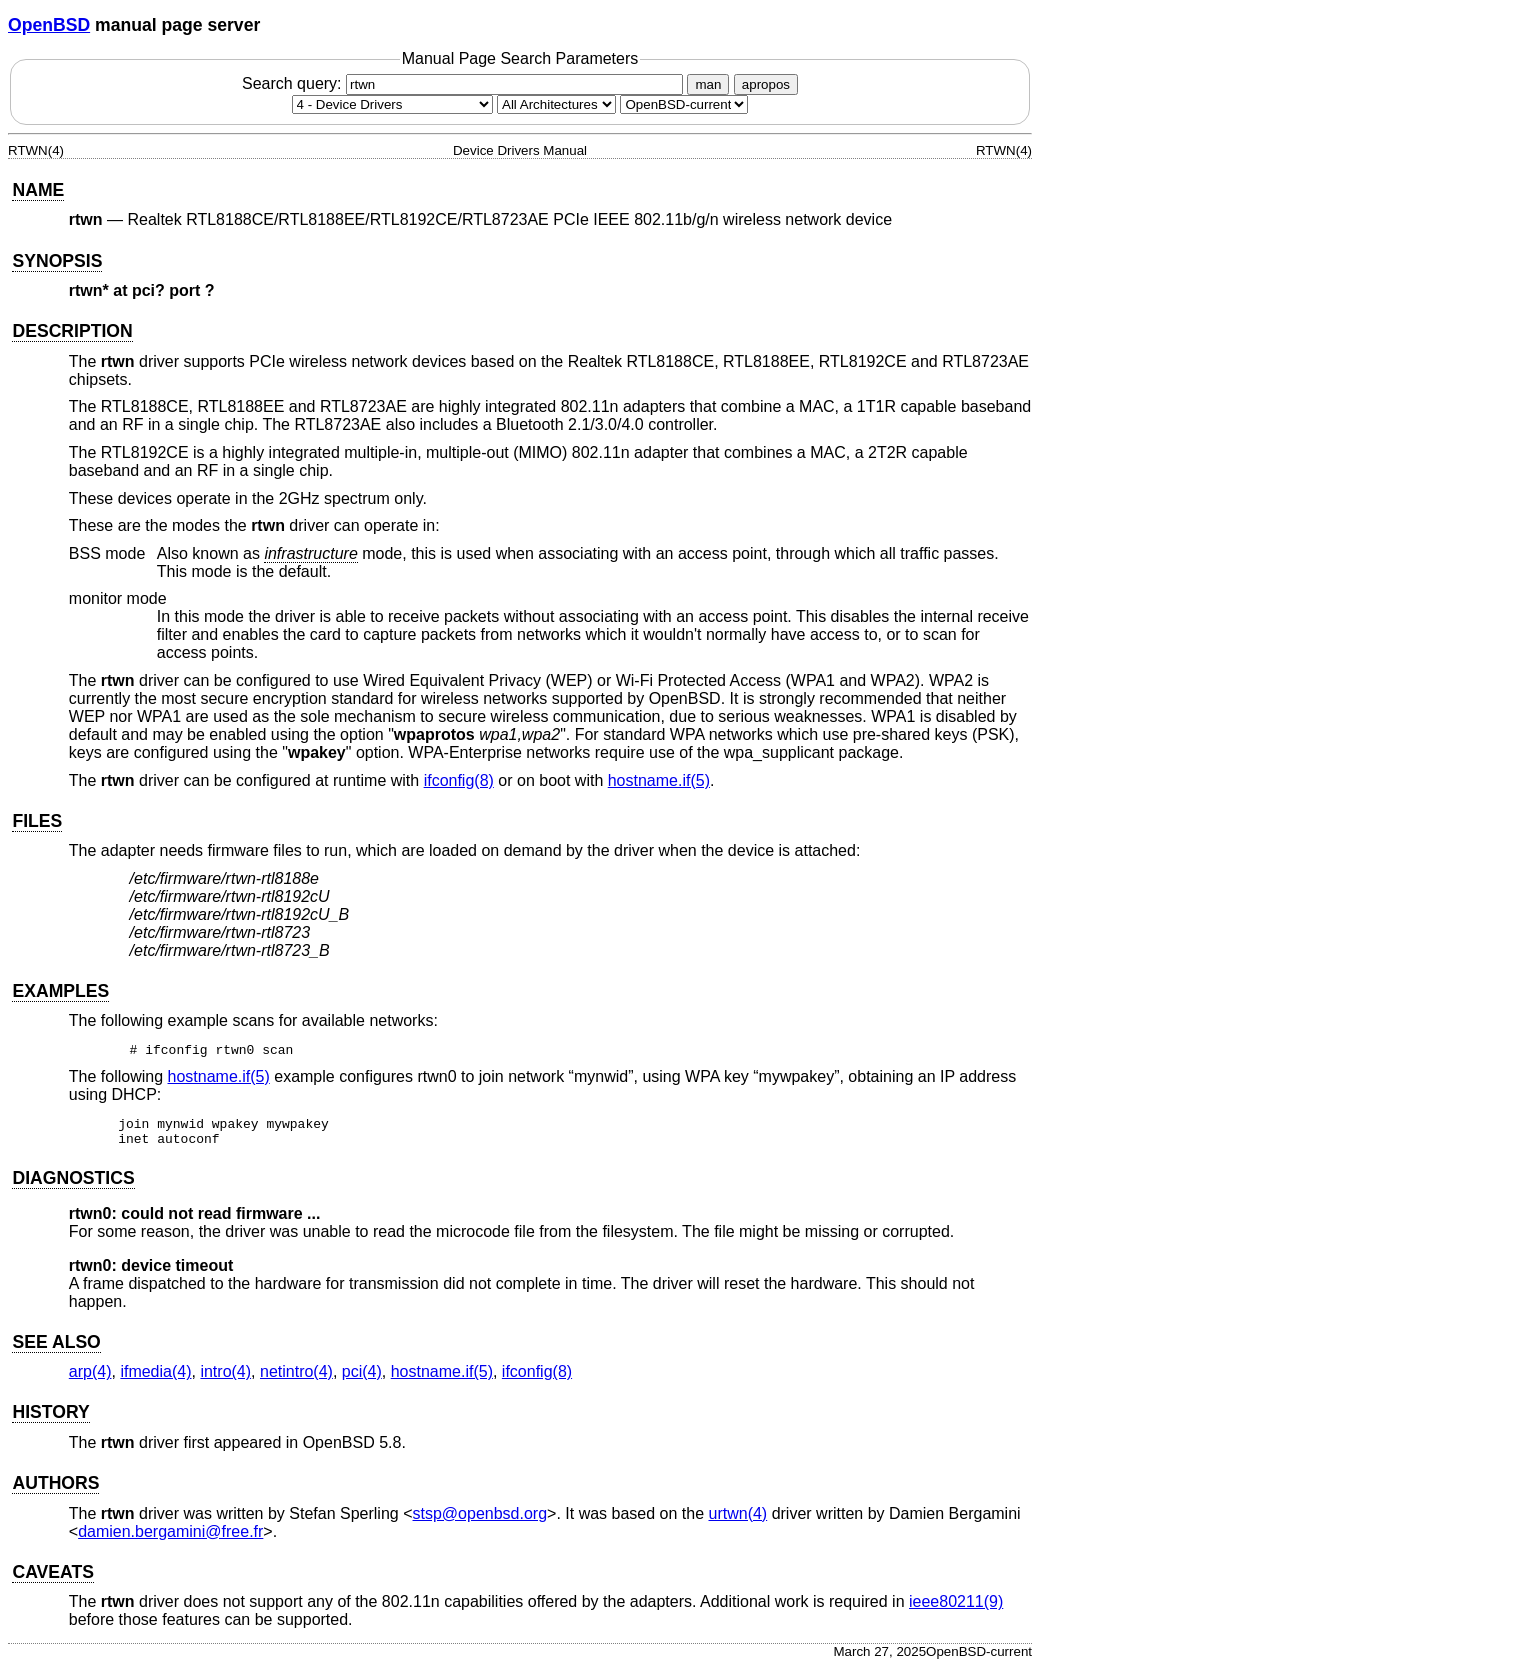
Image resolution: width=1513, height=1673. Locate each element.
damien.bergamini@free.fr (170, 1537)
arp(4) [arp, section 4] (90, 1377)
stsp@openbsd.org (480, 1519)
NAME (38, 190)
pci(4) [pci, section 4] (362, 1377)
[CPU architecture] (556, 104)
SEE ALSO (56, 1348)
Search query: (465, 83)
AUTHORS (55, 1489)
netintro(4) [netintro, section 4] (296, 1377)
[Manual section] (392, 104)
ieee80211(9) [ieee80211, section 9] (956, 1607)
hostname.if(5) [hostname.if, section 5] (659, 780)
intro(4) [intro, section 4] (225, 1377)
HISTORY (50, 1418)
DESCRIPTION (72, 331)
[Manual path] (684, 104)
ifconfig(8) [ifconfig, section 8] (459, 780)
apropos (766, 84)
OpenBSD (49, 25)
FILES (37, 821)
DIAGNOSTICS (73, 1184)
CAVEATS (52, 1578)
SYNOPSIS (57, 261)
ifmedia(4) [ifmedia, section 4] (155, 1377)
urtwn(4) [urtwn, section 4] (738, 1519)
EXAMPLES (60, 991)
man (708, 84)
